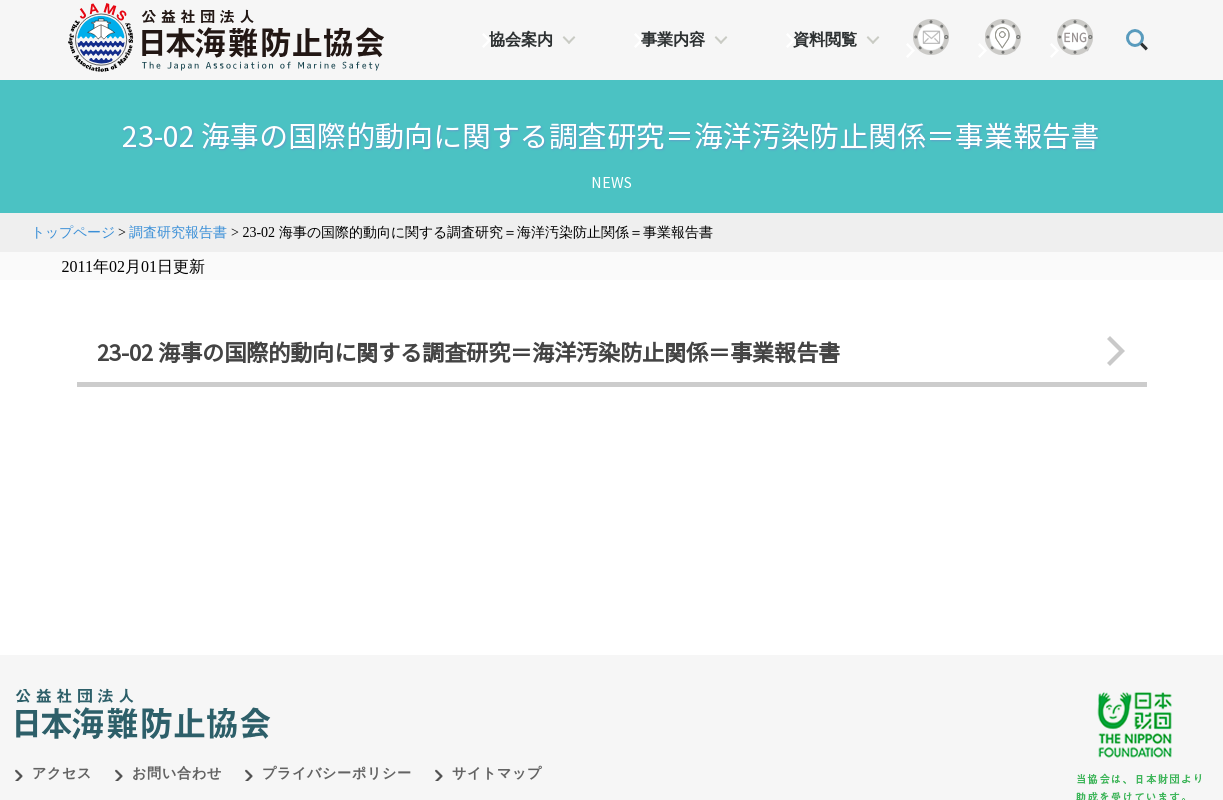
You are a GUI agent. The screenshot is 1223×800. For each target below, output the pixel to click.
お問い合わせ (177, 773)
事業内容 (673, 39)
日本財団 (432, 693)
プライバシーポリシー (337, 773)
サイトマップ (497, 773)
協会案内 (521, 39)
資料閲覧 (825, 39)
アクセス (62, 773)
